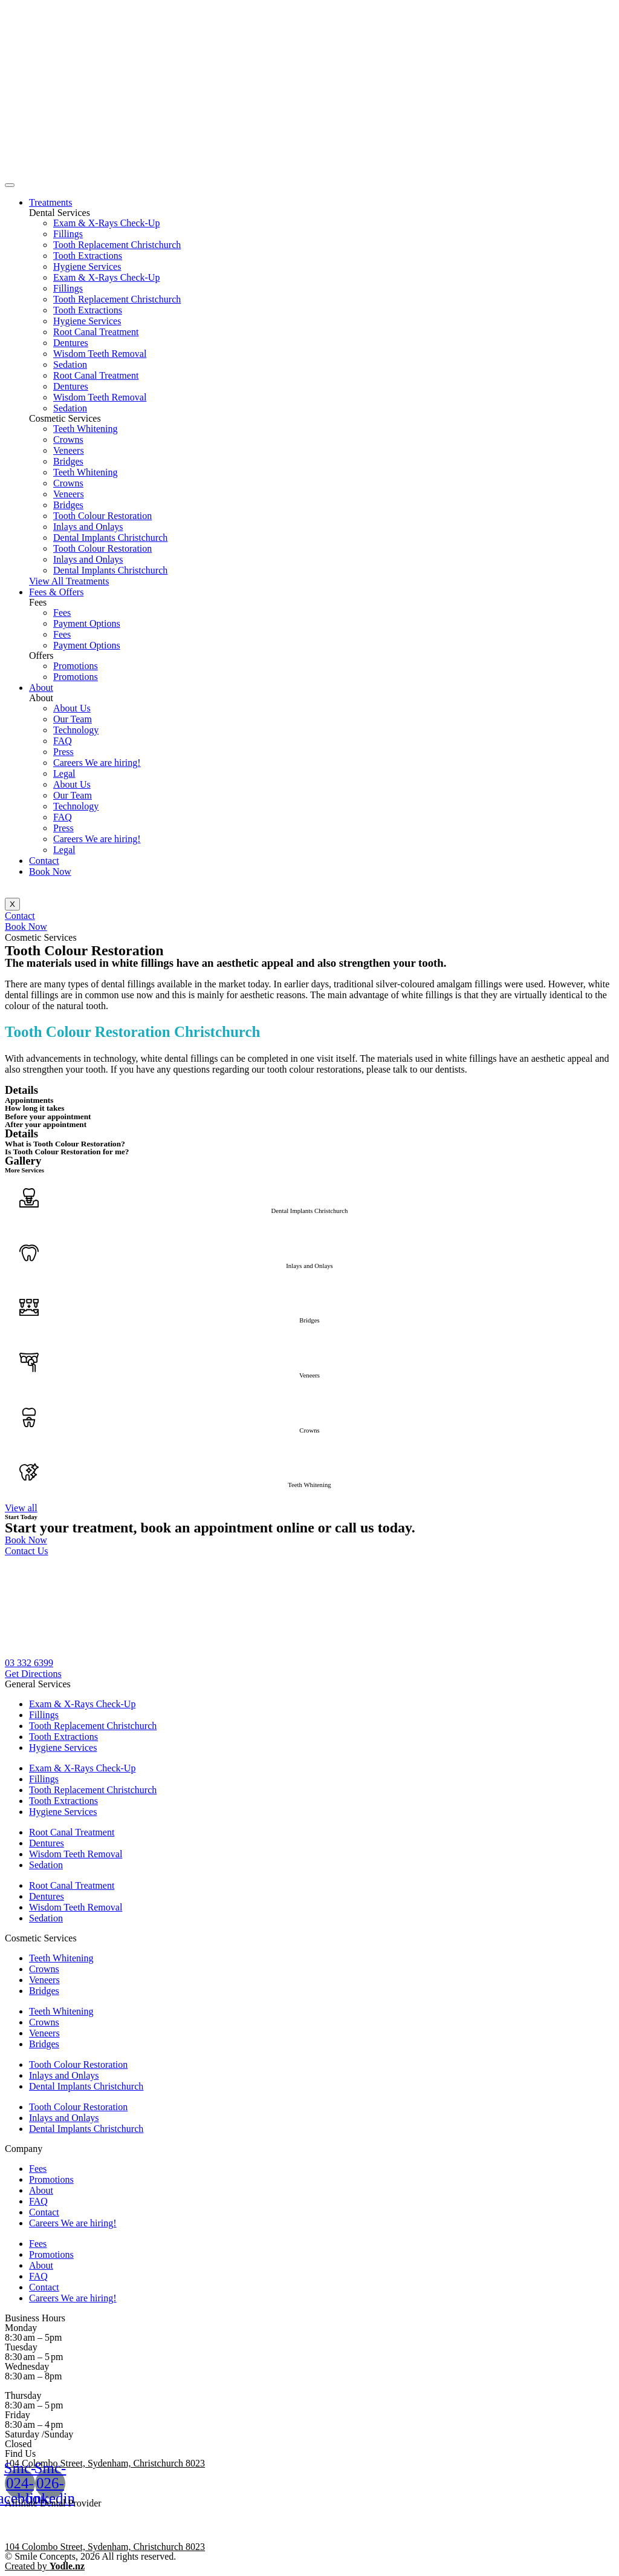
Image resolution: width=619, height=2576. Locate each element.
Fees (62, 612)
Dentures (70, 343)
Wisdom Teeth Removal (99, 353)
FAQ (62, 741)
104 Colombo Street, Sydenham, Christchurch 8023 (105, 2463)
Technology (76, 730)
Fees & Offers (56, 592)
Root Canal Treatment (95, 332)
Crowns (68, 439)
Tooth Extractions (87, 255)
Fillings (68, 234)
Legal (64, 773)
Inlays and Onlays (88, 526)
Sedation (70, 364)
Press (63, 752)
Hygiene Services (87, 266)
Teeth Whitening (85, 428)
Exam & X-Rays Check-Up (106, 223)
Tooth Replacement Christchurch (117, 245)
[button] (69, 581)
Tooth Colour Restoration (102, 516)
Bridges (68, 461)
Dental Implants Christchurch (110, 537)
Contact (44, 860)
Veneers (68, 450)
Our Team (72, 719)
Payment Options (86, 623)
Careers (97, 762)
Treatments (50, 202)
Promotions (75, 666)
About (41, 687)
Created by (45, 2566)
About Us (72, 708)
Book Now (50, 871)
